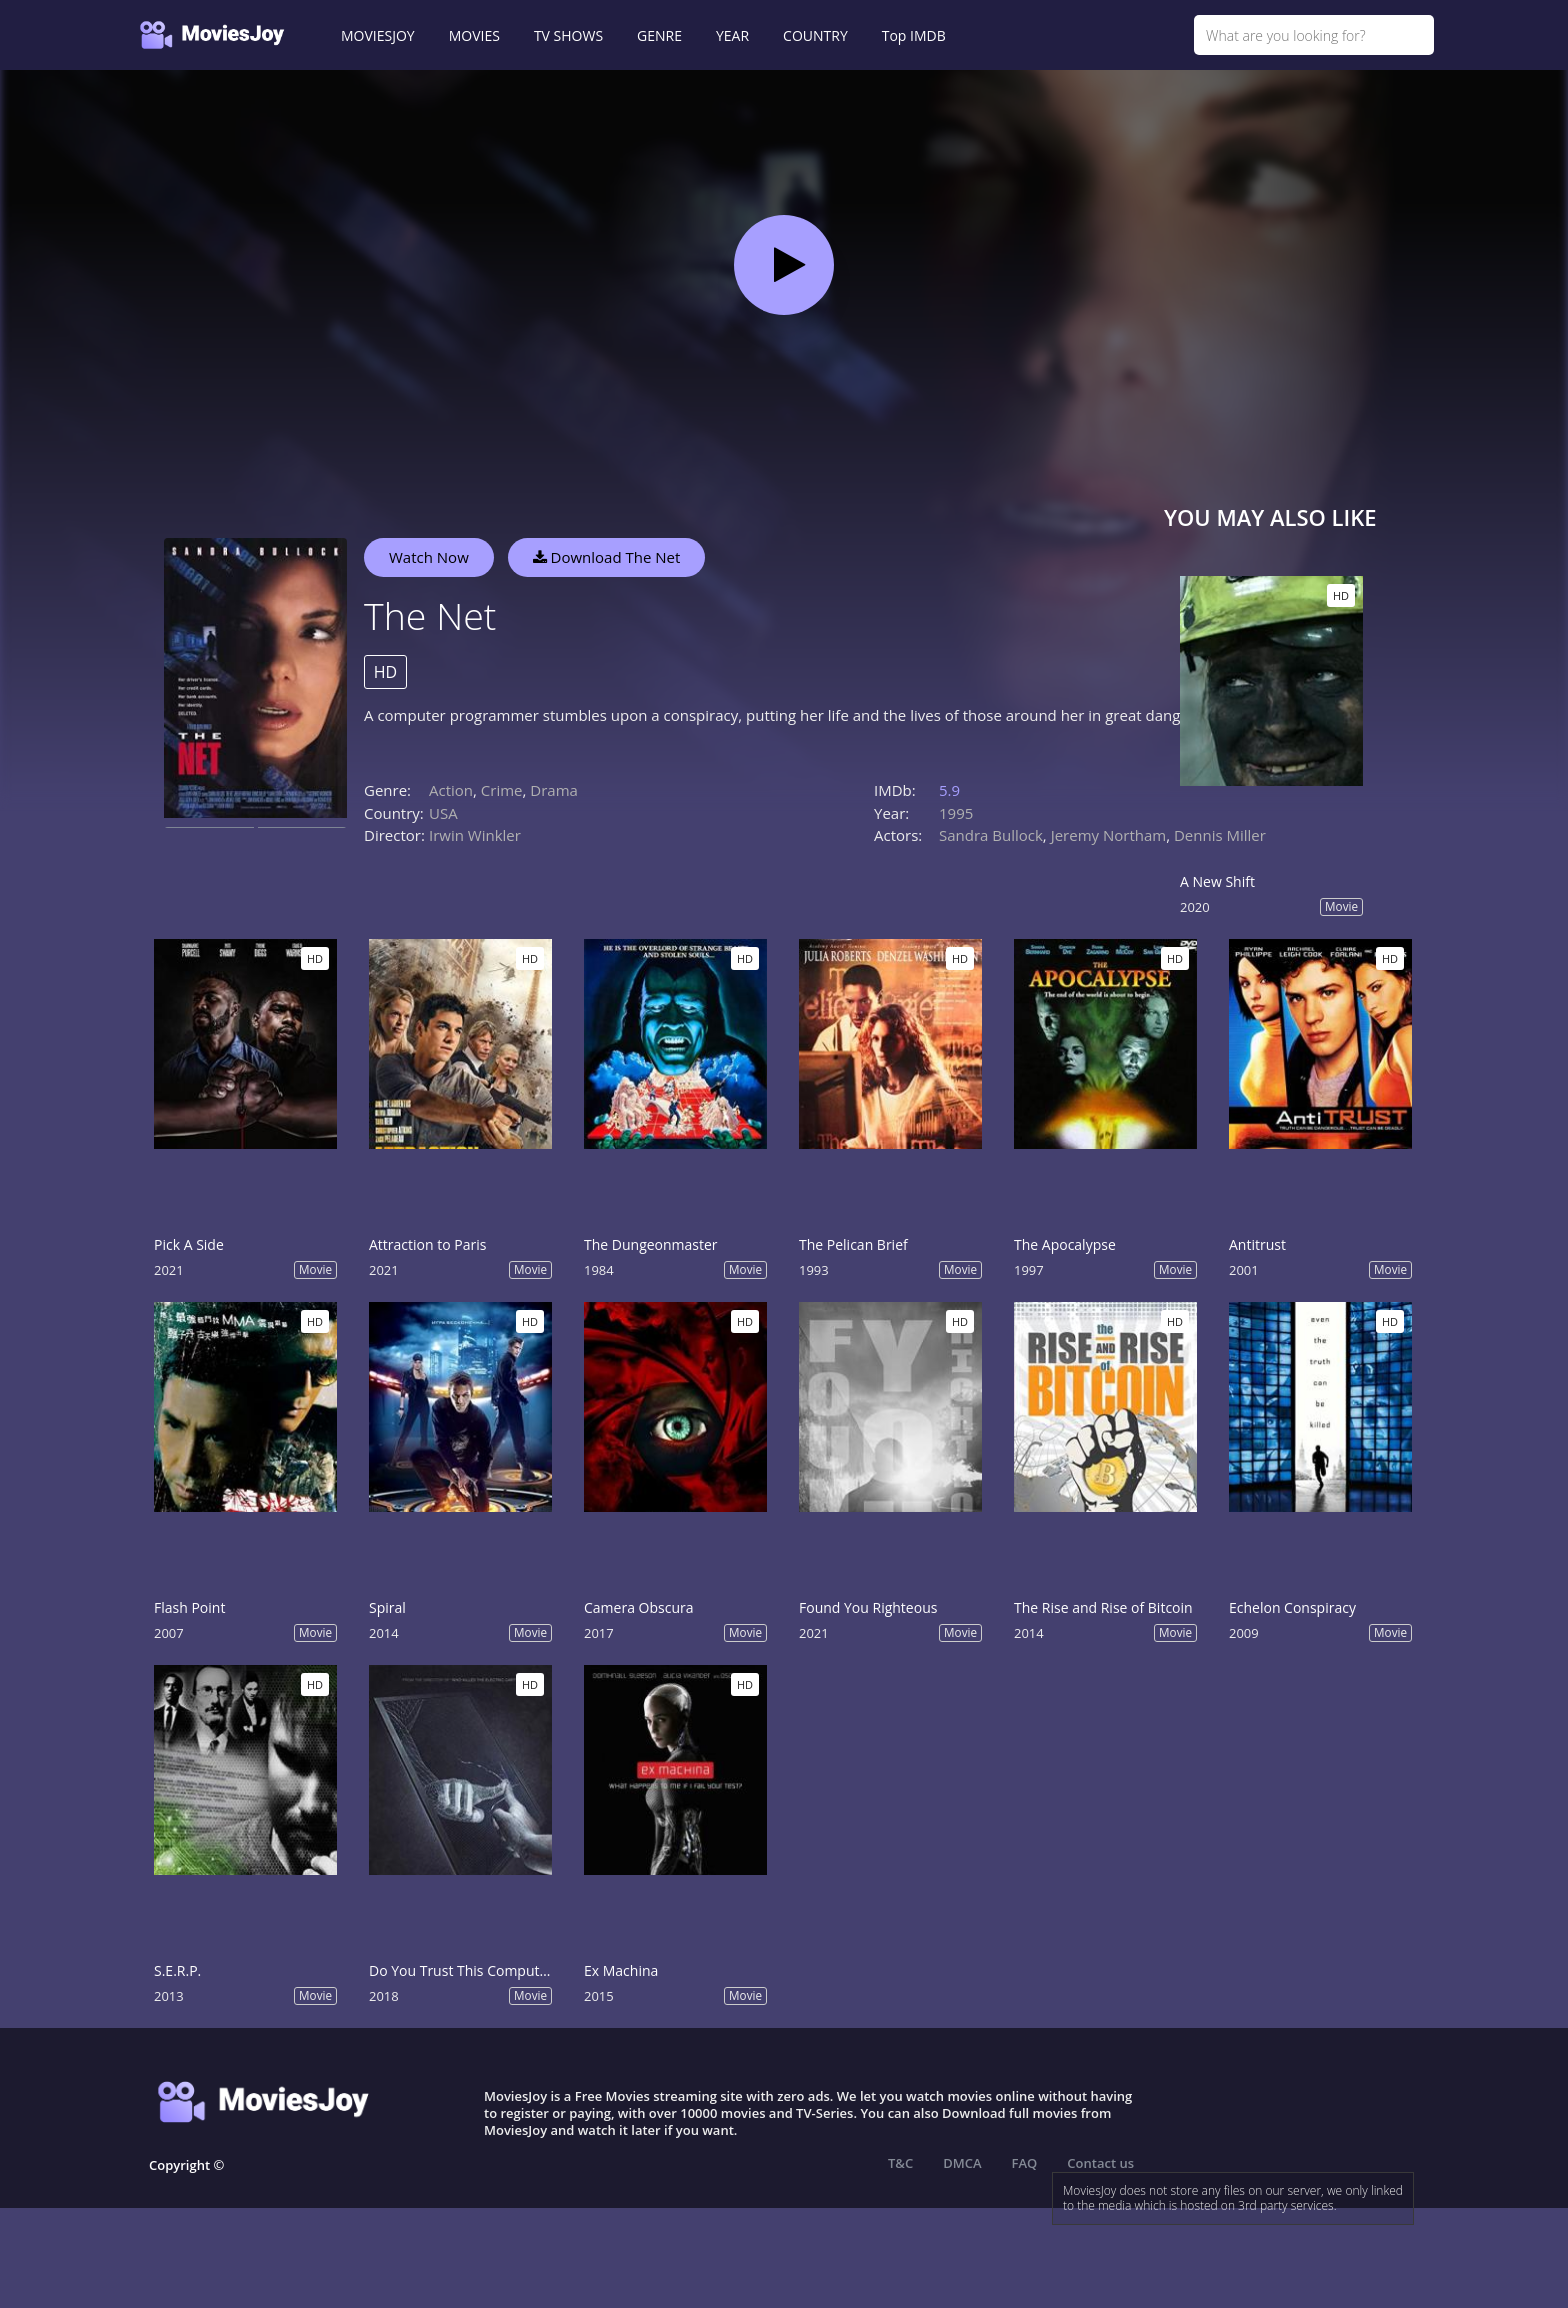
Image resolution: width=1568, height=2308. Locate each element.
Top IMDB (914, 35)
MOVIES (474, 35)
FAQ (1025, 2163)
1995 (956, 813)
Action (451, 790)
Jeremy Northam (1109, 835)
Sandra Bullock (991, 835)
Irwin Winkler (475, 835)
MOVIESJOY (378, 35)
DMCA (962, 2163)
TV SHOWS (568, 35)
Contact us (1100, 2163)
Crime (502, 790)
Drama (554, 790)
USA (443, 813)
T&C (900, 2163)
